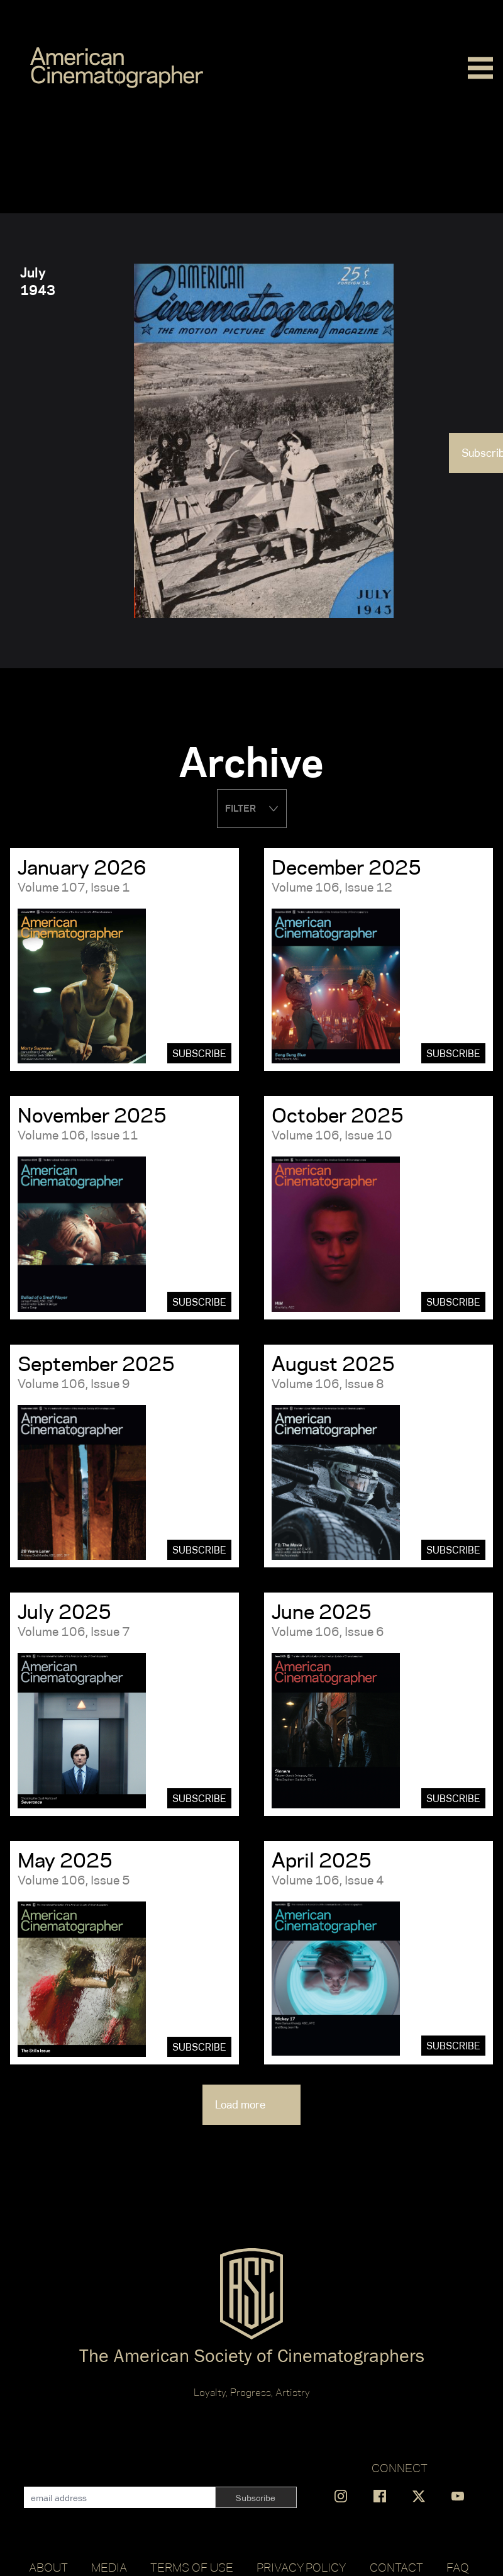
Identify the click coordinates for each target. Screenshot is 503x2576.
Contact (396, 2567)
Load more (251, 2104)
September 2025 (96, 1363)
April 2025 (322, 1859)
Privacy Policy (301, 2567)
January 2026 (82, 867)
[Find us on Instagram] (340, 2496)
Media (109, 2567)
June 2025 (322, 1611)
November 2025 (92, 1114)
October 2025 (338, 1114)
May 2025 (65, 1859)
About (48, 2567)
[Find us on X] (418, 2496)
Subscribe (199, 1053)
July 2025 (64, 1611)
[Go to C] (116, 67)
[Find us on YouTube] (457, 2496)
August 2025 (333, 1363)
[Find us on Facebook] (379, 2496)
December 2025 (346, 867)
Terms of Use (191, 2567)
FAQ (457, 2567)
